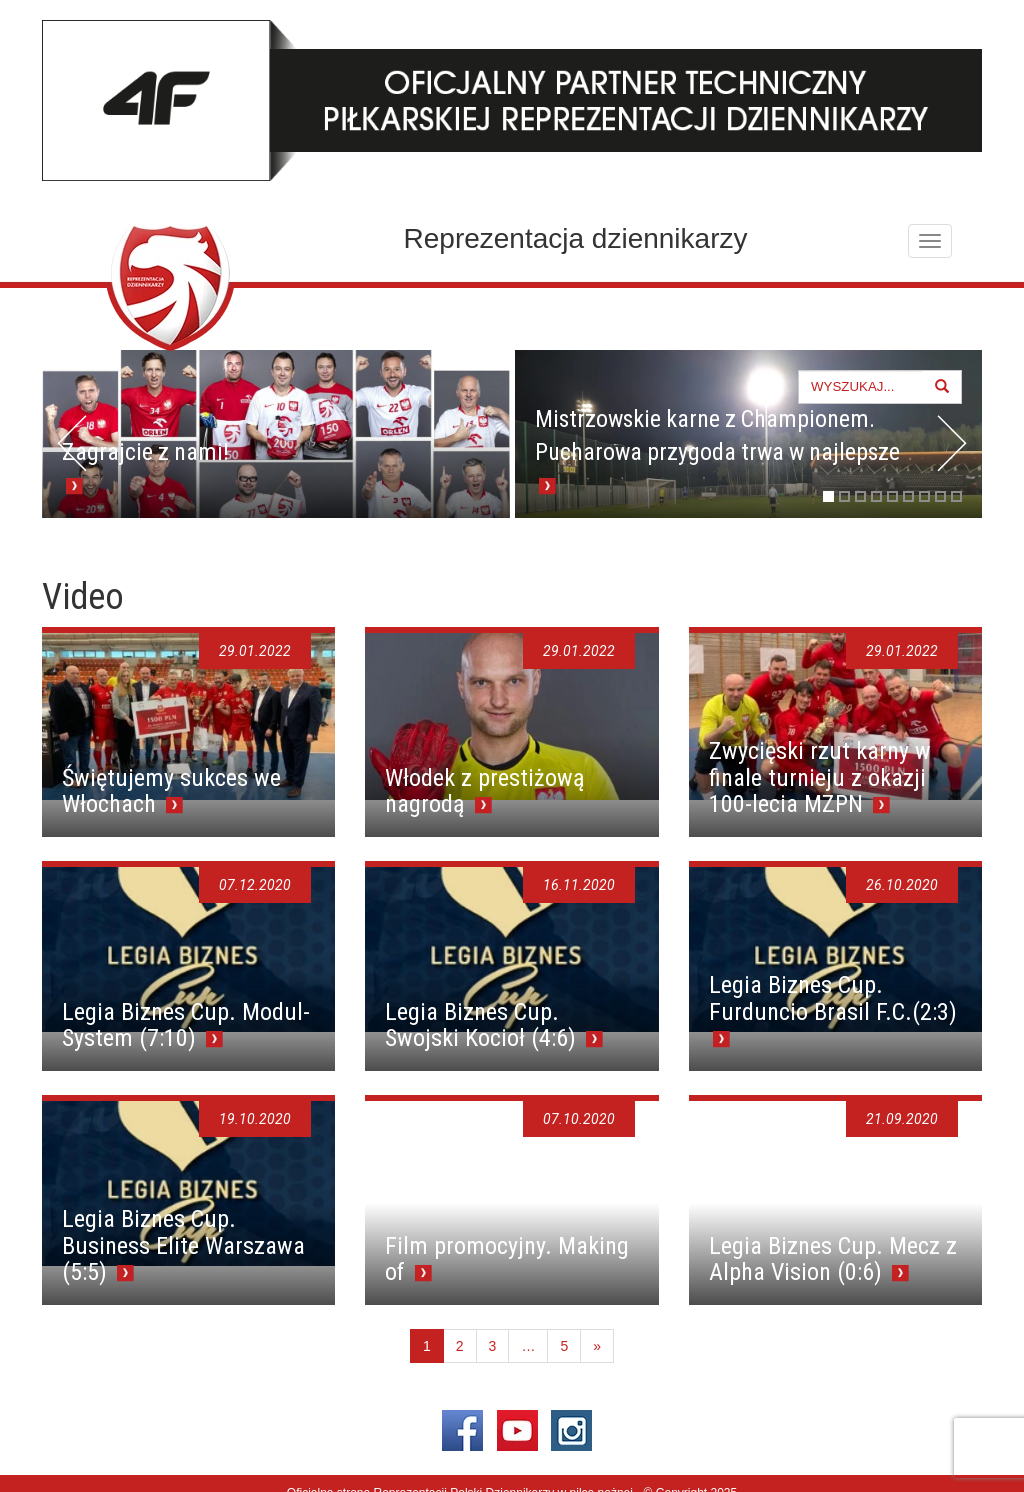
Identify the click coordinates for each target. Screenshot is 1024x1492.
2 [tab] (844, 496)
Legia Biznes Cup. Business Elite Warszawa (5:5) (183, 1245)
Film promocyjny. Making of (507, 1259)
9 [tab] (956, 496)
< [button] (72, 443)
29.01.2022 (255, 651)
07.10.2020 (579, 1119)
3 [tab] (860, 496)
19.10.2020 (255, 1119)
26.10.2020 (902, 885)
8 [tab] (940, 496)
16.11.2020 (579, 885)
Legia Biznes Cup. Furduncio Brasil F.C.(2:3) (833, 998)
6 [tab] (908, 496)
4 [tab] (876, 496)
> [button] (952, 443)
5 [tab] (892, 496)
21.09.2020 (902, 1119)
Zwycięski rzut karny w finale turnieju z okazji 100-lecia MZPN (820, 777)
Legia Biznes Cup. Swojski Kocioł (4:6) (483, 1025)
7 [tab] (924, 496)
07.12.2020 (255, 885)
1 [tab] (828, 496)
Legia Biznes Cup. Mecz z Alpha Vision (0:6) (833, 1259)
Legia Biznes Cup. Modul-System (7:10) (186, 1025)
